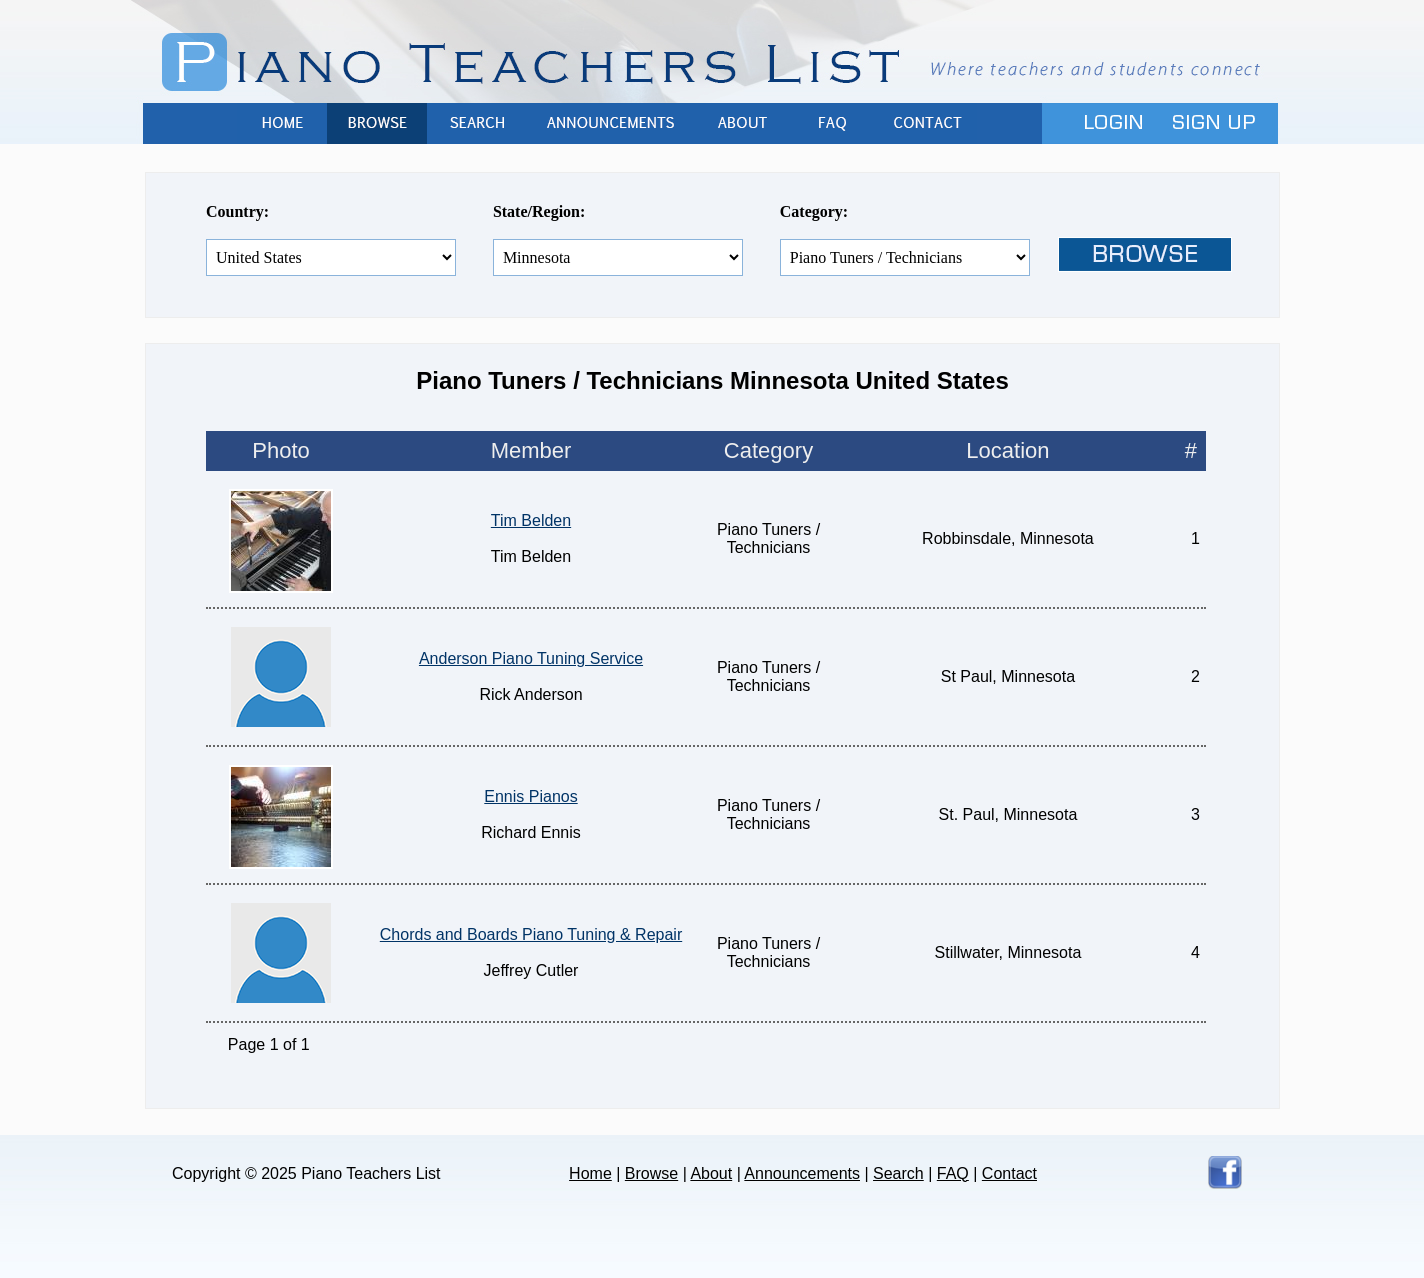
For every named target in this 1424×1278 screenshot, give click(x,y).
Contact (927, 123)
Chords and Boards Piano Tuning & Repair (531, 934)
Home (282, 123)
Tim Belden (531, 520)
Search (477, 123)
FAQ (832, 123)
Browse (377, 123)
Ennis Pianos (530, 796)
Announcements (612, 123)
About (742, 123)
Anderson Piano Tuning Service (531, 658)
